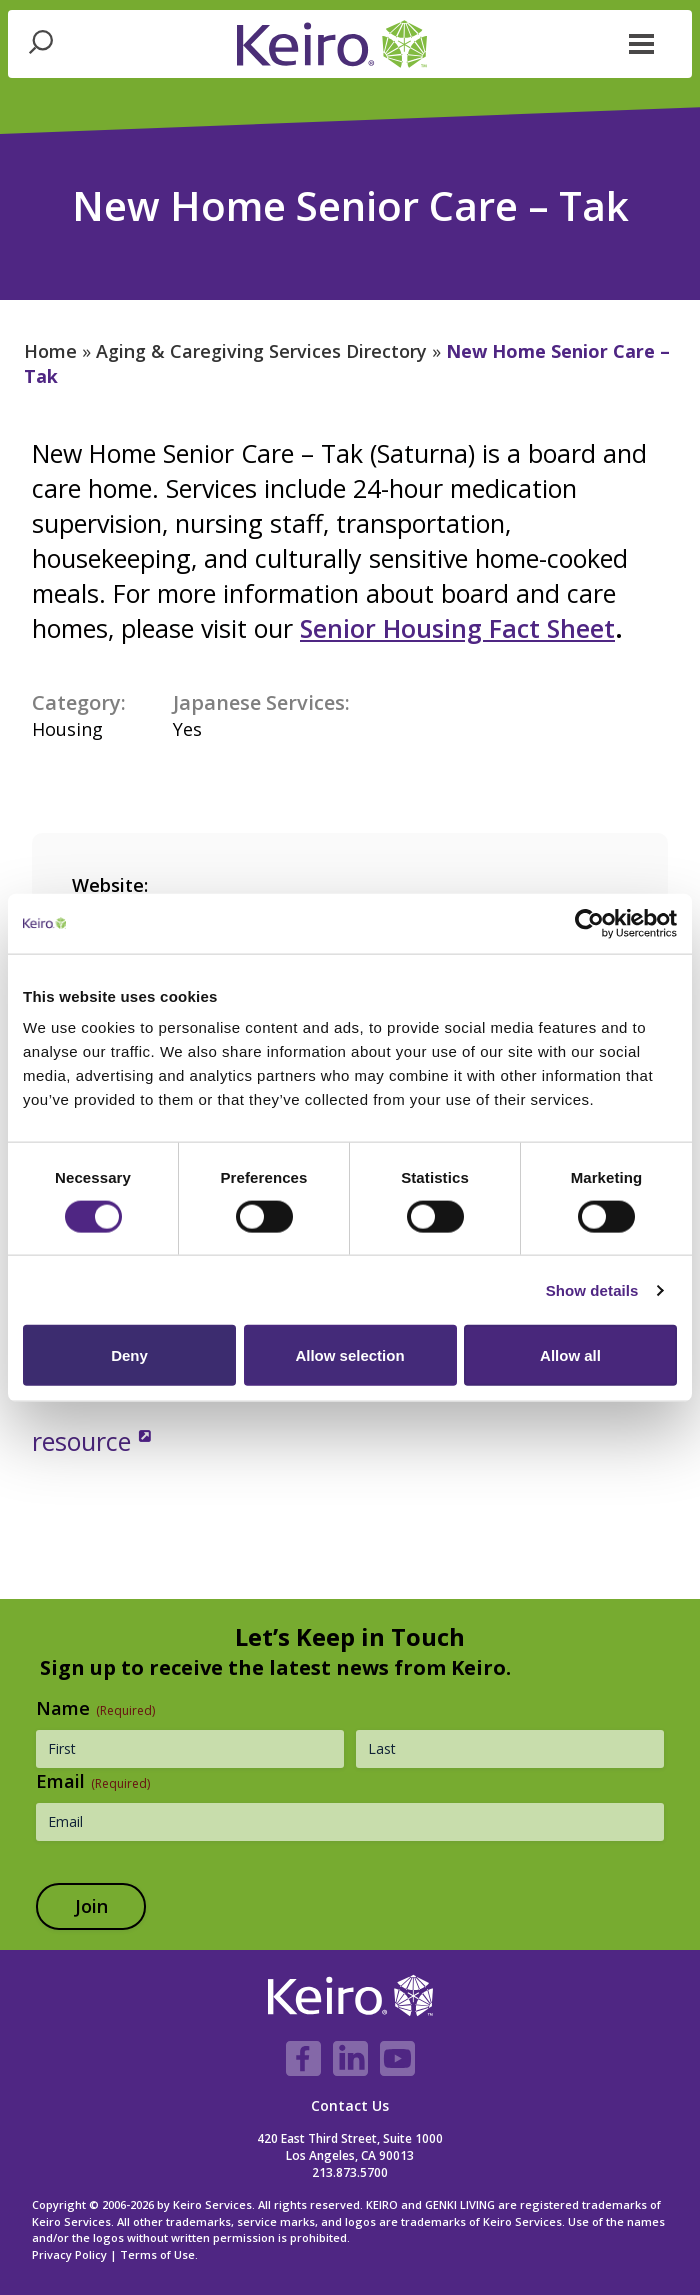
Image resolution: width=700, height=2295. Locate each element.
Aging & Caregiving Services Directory (261, 351)
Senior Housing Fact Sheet (457, 628)
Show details (592, 1289)
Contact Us (350, 2105)
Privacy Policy (69, 2254)
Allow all (570, 1355)
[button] (642, 42)
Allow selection (349, 1355)
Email (93, 1781)
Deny (129, 1355)
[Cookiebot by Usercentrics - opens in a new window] (589, 923)
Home (50, 351)
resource (85, 1441)
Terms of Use (157, 2254)
